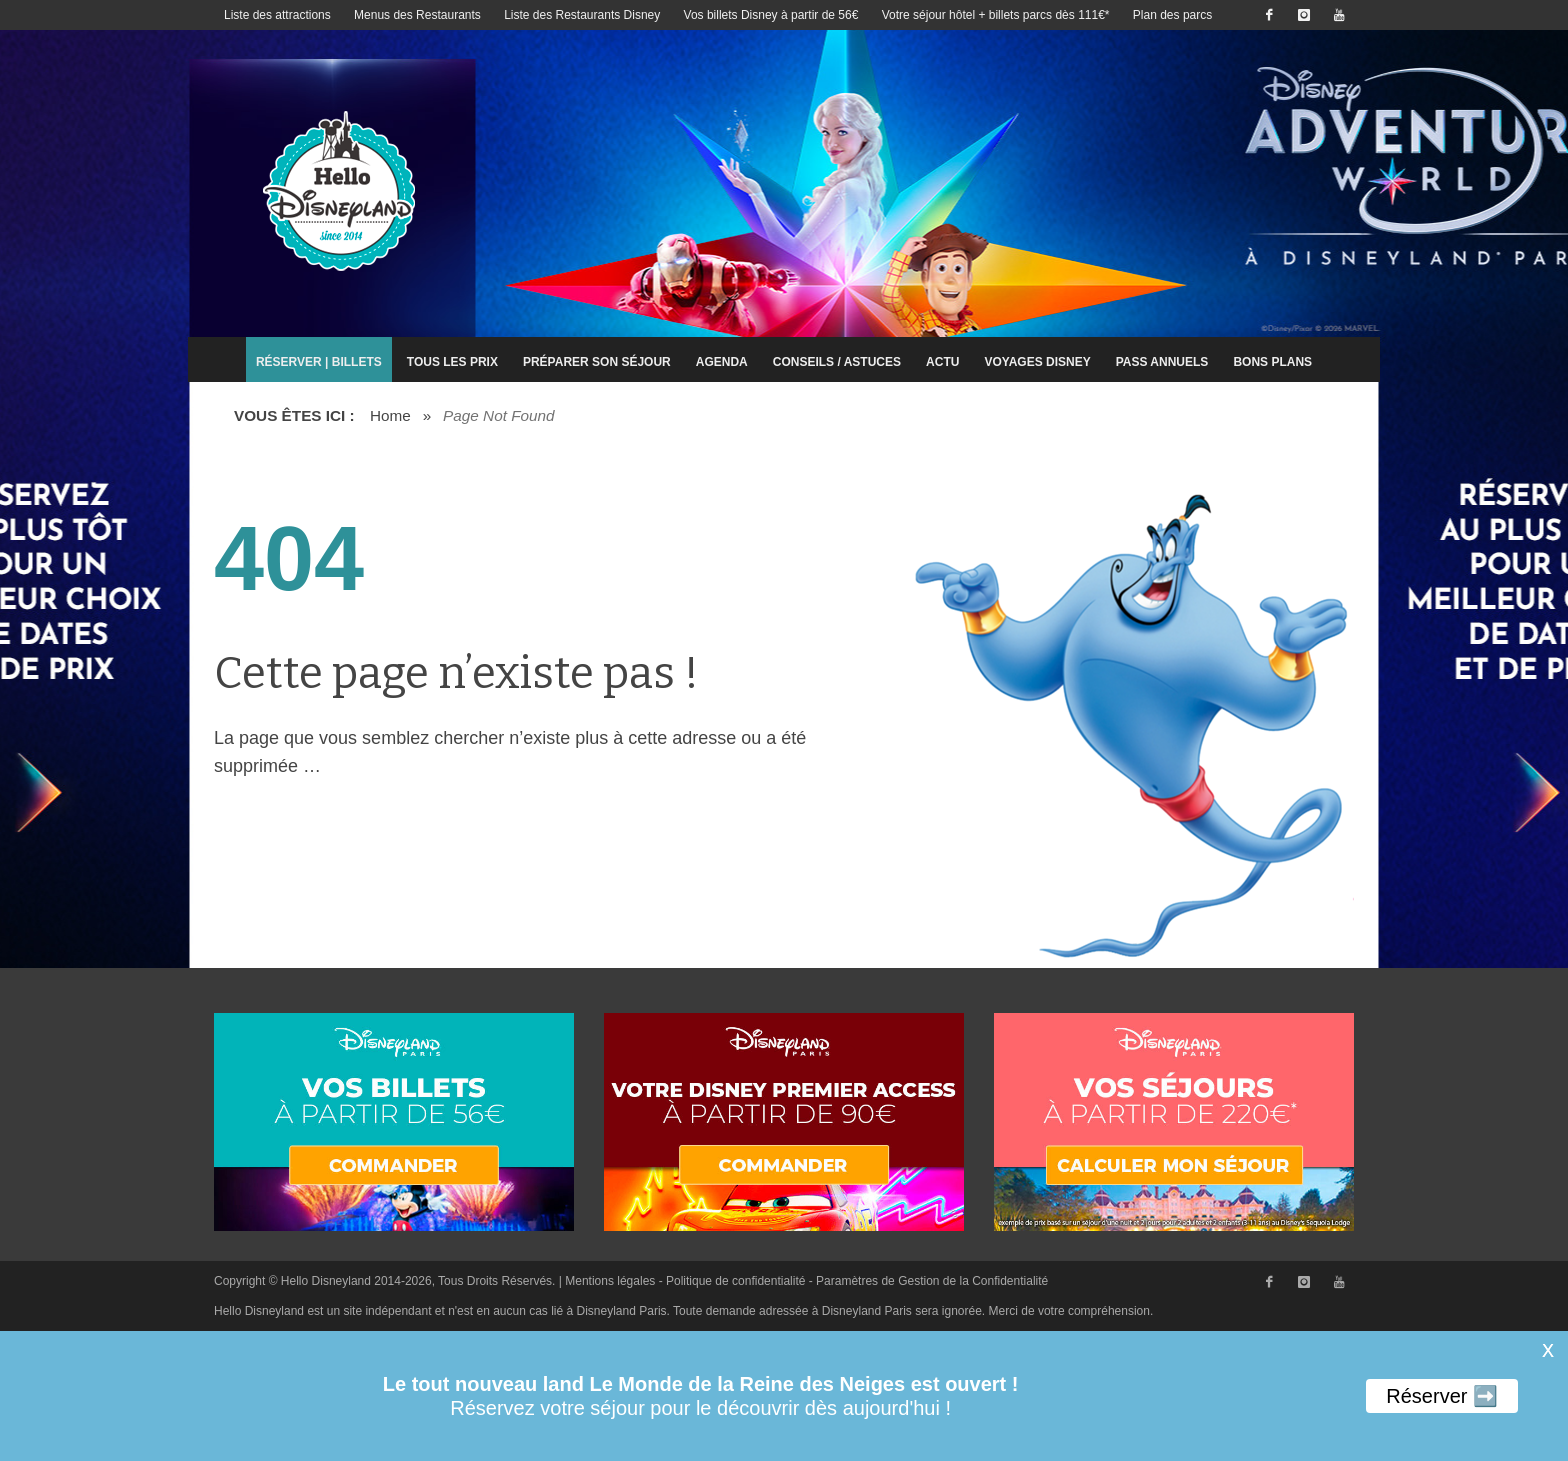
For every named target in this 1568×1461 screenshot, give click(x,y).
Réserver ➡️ (1442, 1396)
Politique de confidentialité (735, 1281)
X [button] (1548, 1351)
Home (390, 415)
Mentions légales (610, 1281)
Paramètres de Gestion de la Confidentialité (932, 1281)
